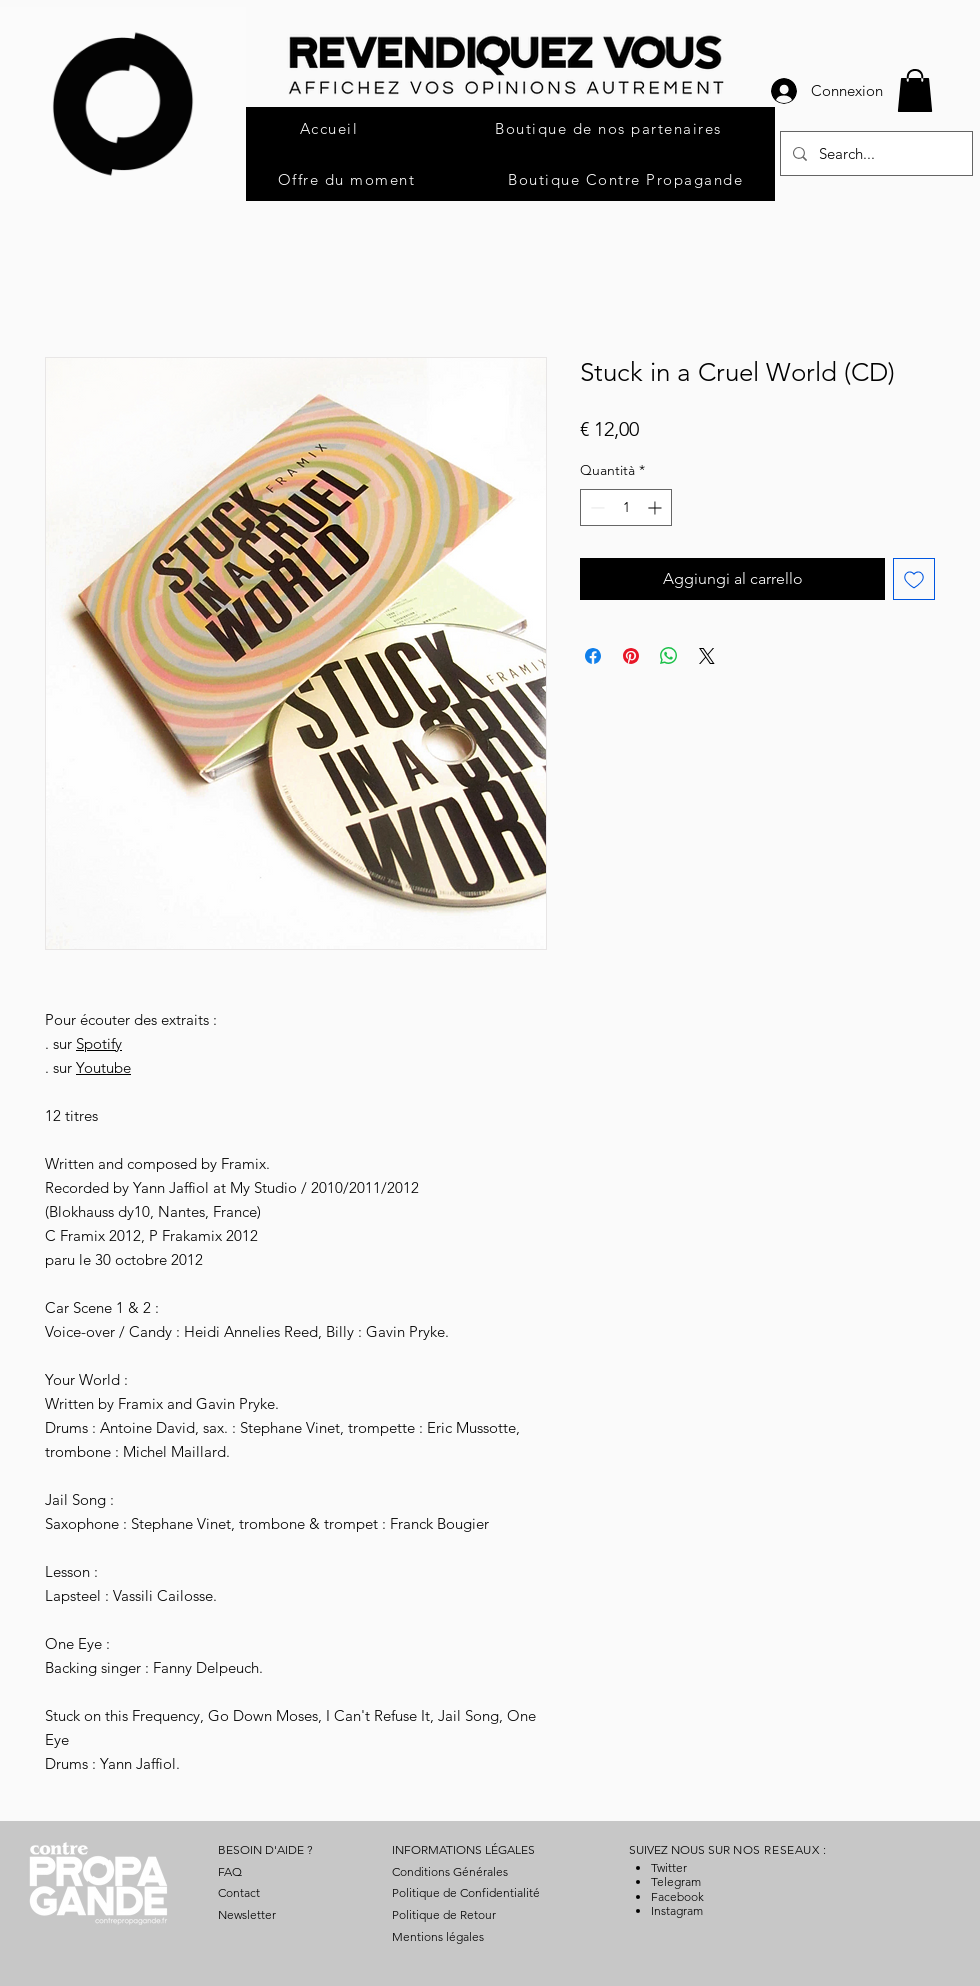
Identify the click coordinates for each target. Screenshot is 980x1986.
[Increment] (656, 507)
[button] (915, 90)
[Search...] (874, 153)
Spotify (99, 1043)
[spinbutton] (626, 507)
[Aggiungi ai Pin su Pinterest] (631, 656)
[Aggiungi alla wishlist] (914, 579)
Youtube (103, 1067)
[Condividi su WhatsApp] (669, 656)
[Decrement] (595, 507)
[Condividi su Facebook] (593, 656)
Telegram (676, 1881)
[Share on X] (707, 656)
